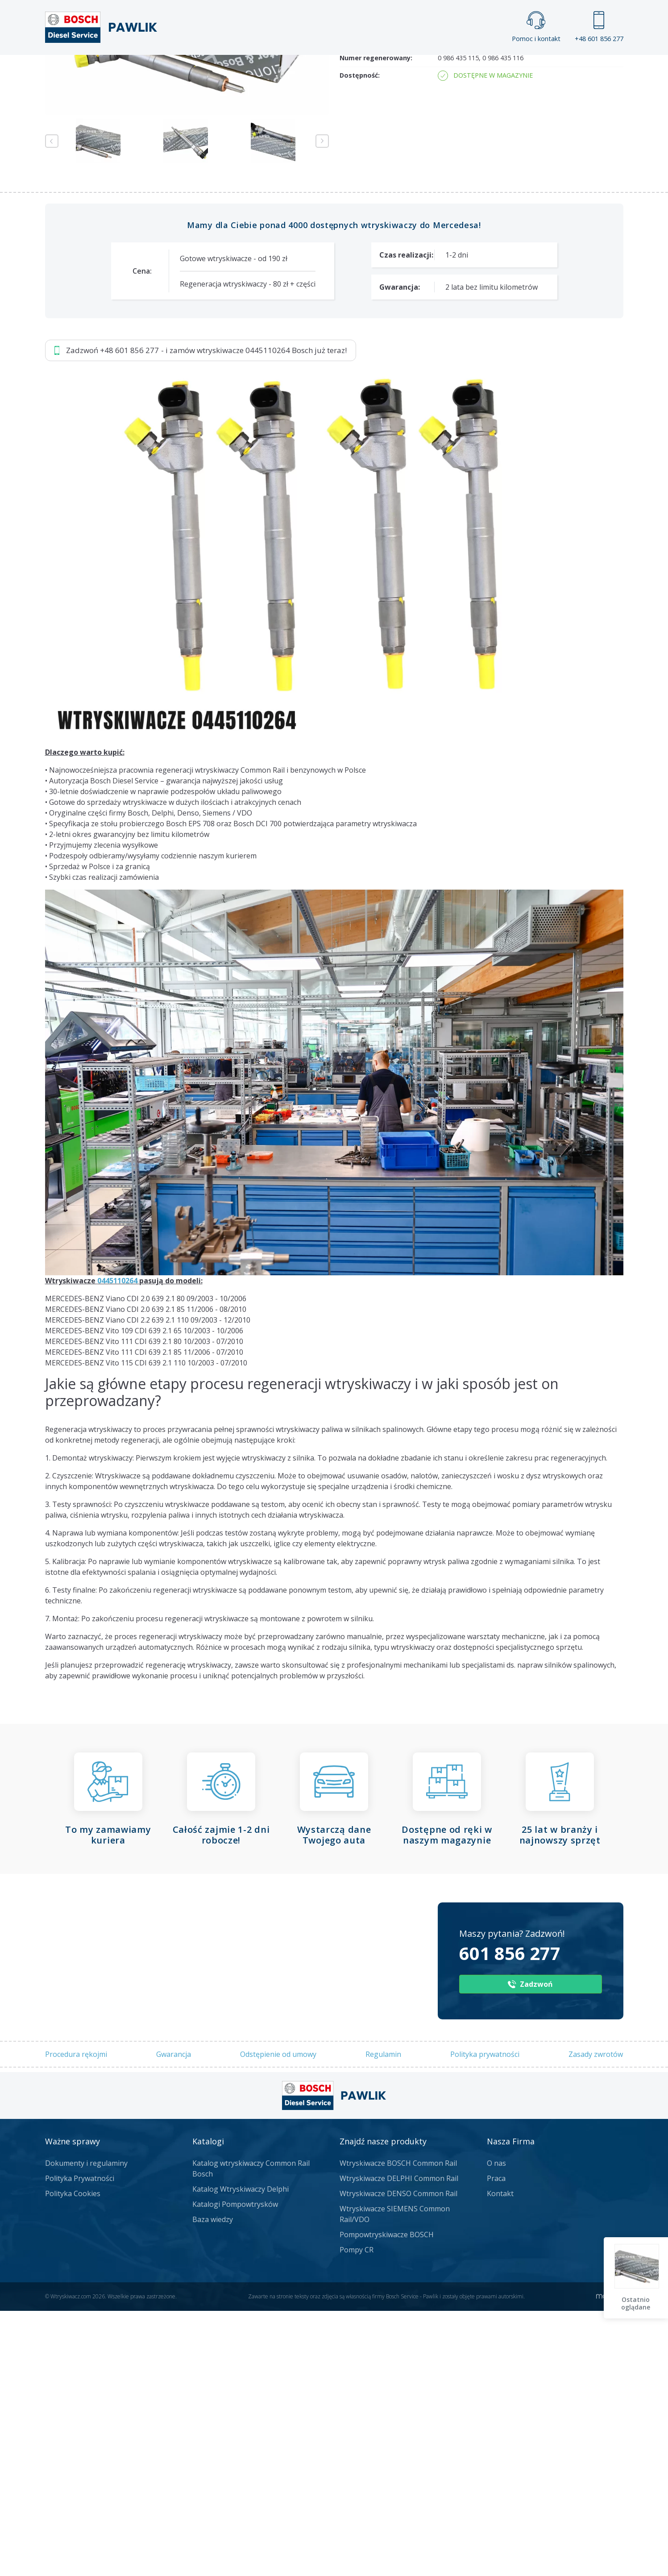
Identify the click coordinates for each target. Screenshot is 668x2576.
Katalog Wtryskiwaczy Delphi (240, 2454)
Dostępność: (360, 341)
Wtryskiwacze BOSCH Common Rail (398, 2428)
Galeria (300, 69)
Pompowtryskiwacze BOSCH (387, 2500)
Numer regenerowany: (376, 323)
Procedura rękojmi (76, 2320)
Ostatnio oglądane (636, 2303)
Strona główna (235, 69)
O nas (496, 2428)
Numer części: (362, 279)
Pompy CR (356, 2515)
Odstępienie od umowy (278, 2320)
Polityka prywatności (484, 2320)
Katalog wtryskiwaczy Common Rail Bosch (251, 2433)
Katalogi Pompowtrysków (235, 2469)
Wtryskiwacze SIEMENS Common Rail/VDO (395, 2479)
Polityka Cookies (72, 2459)
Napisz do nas (310, 167)
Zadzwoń (107, 167)
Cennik (394, 69)
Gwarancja (173, 2320)
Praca (347, 69)
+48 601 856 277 (599, 27)
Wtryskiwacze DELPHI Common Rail (399, 2443)
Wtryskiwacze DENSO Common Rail (398, 2459)
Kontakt (445, 69)
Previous (51, 406)
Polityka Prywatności (79, 2443)
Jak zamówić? (218, 167)
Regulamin (383, 2320)
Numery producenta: (373, 296)
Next (322, 406)
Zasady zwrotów (595, 2320)
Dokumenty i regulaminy (86, 2428)
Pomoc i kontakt (536, 27)
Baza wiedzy (212, 2484)
